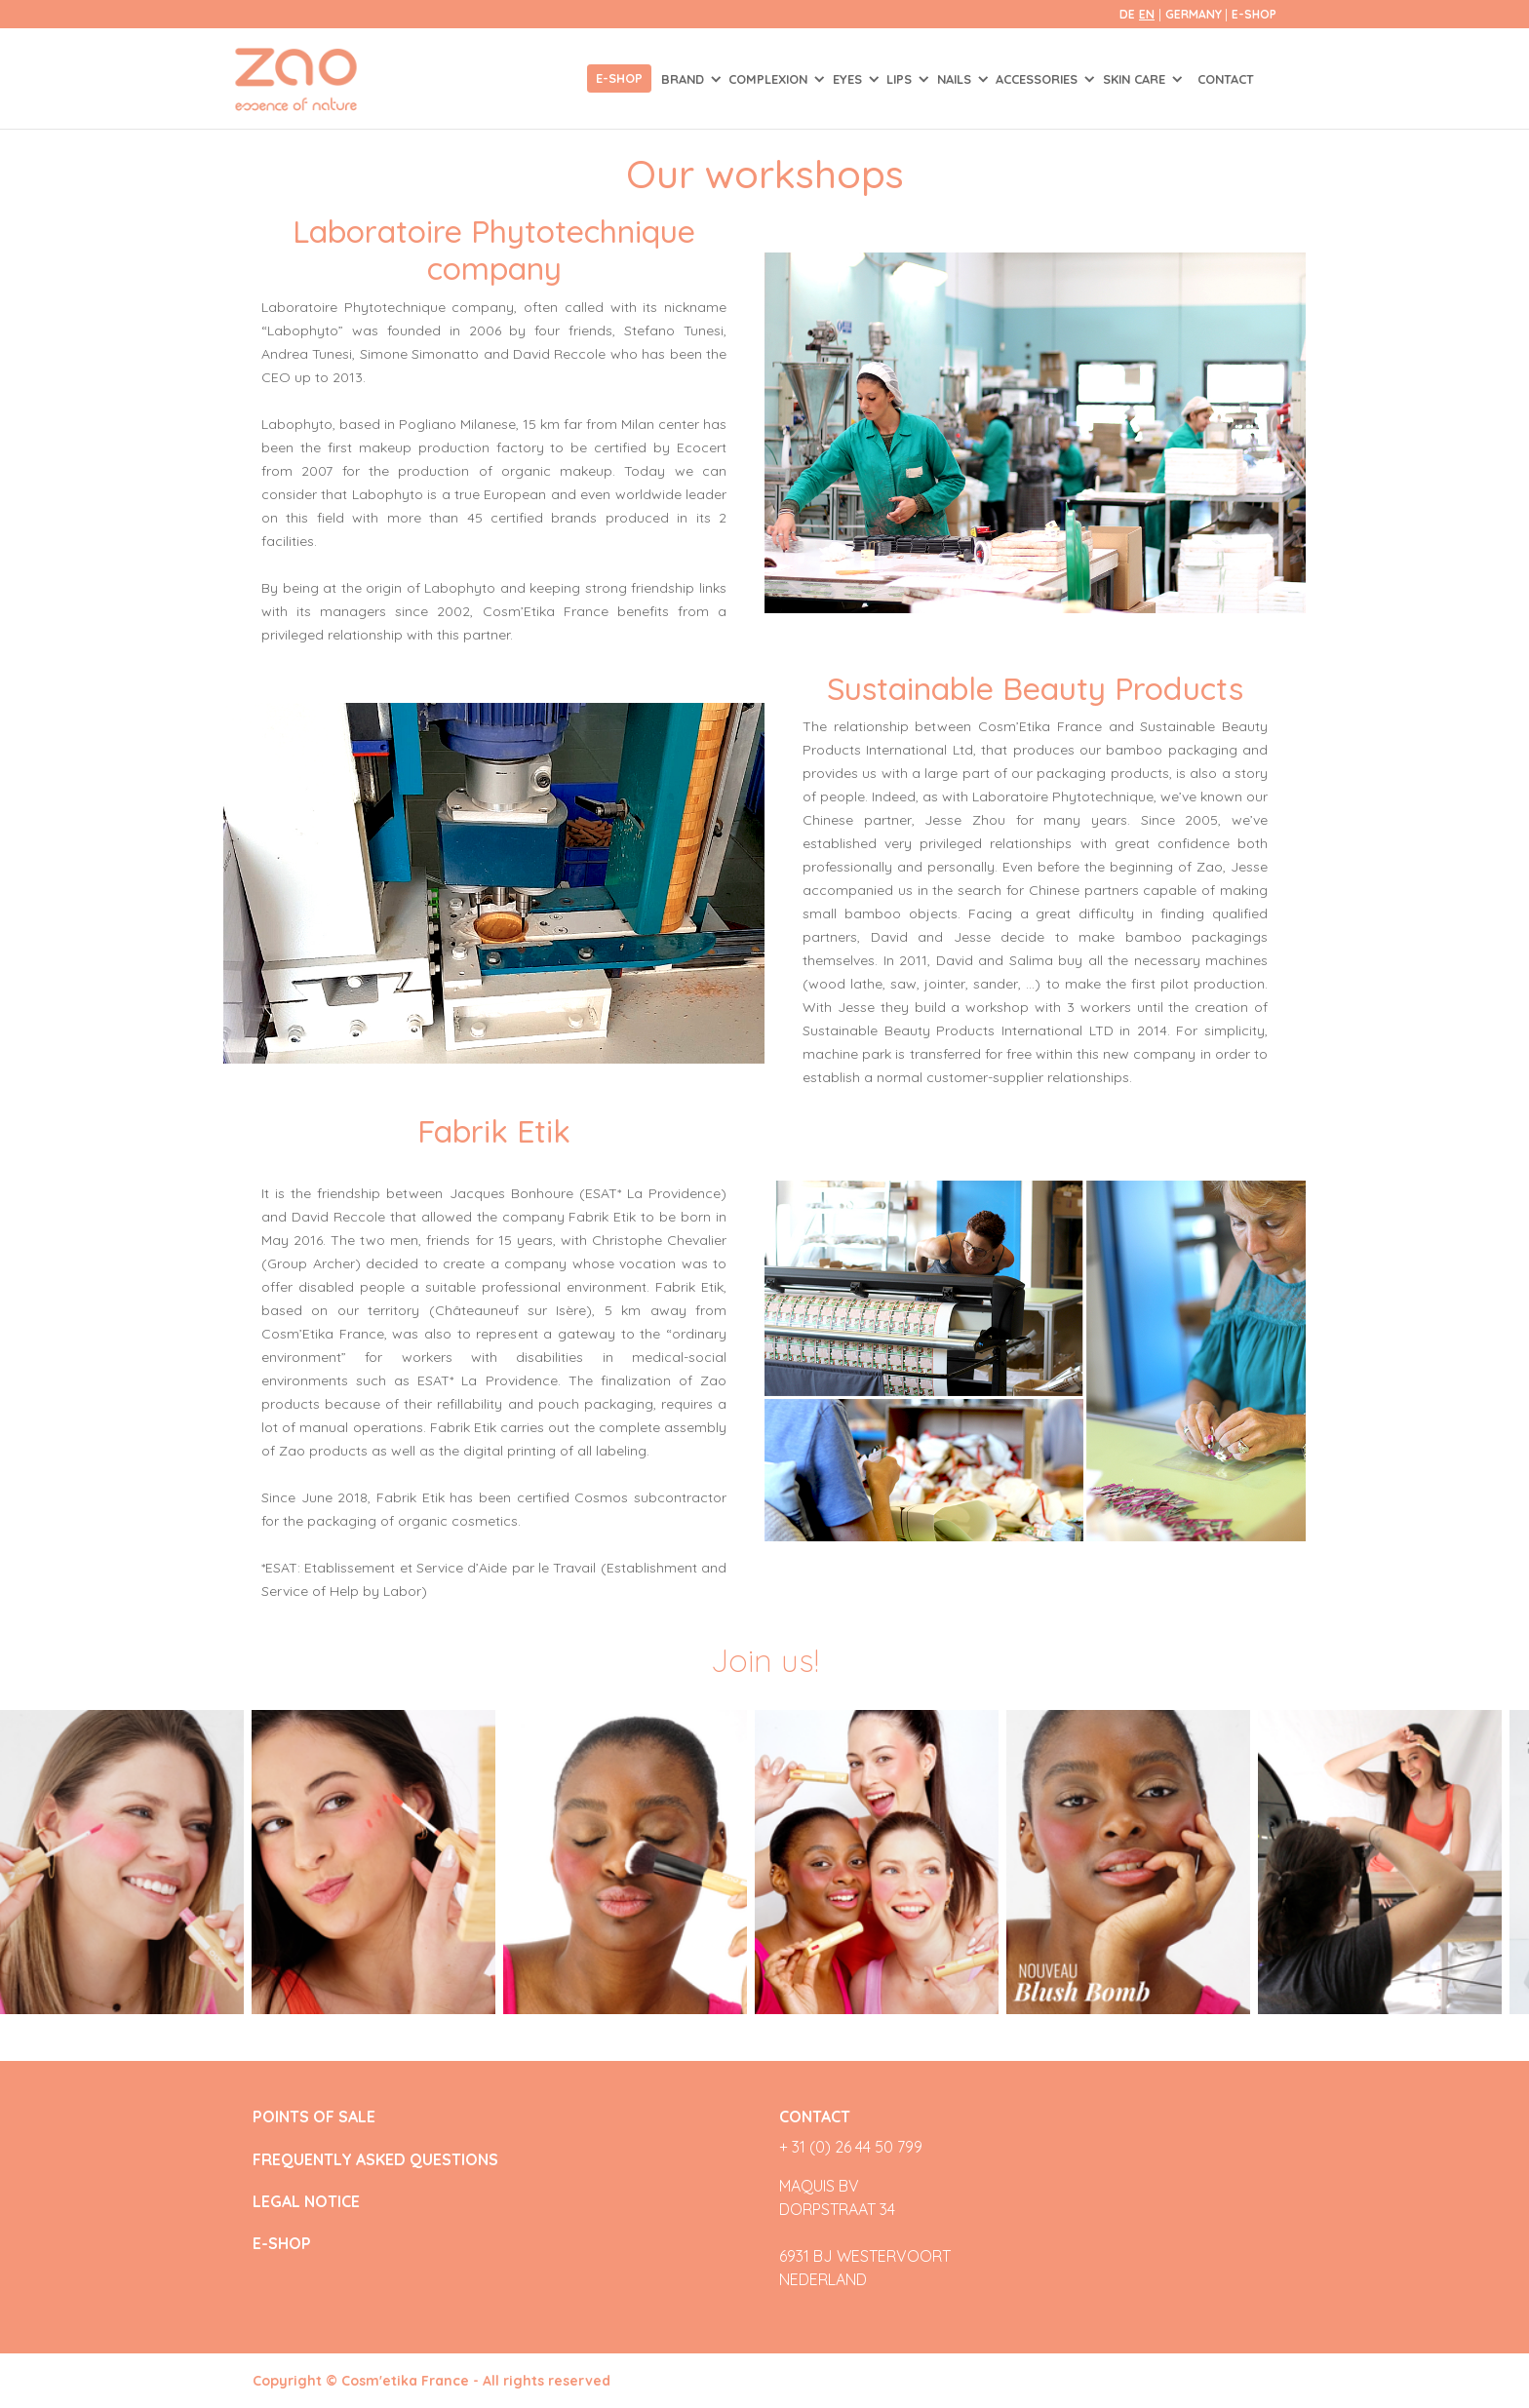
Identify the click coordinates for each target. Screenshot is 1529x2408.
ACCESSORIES (1038, 79)
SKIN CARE (1136, 79)
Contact (1225, 79)
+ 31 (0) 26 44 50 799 (850, 2146)
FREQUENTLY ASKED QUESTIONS (375, 2160)
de (1127, 14)
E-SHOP (1254, 14)
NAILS (956, 79)
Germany (1195, 14)
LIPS (901, 79)
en (1147, 14)
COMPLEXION (769, 79)
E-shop (619, 78)
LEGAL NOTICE (306, 2202)
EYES (849, 79)
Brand (684, 79)
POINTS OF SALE (314, 2117)
